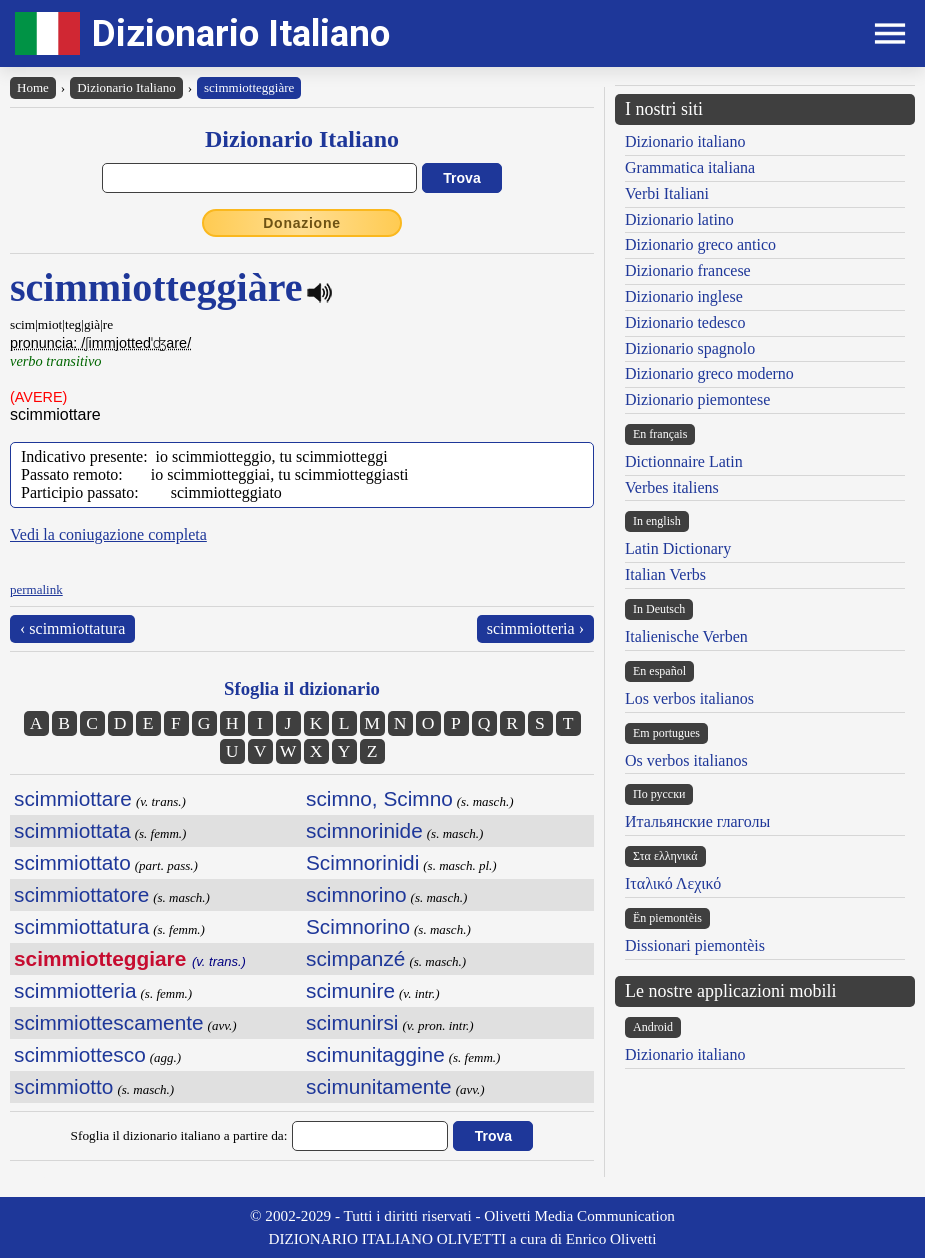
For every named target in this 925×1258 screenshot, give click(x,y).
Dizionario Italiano (241, 33)
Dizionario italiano (685, 141)
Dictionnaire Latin (684, 461)
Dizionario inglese (684, 296)
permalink (36, 589)
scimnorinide (364, 830)
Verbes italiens (672, 487)
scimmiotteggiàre (249, 87)
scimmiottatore (81, 894)
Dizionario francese (688, 270)
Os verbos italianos (686, 760)
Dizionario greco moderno (709, 373)
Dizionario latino (679, 219)
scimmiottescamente (109, 1022)
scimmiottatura (81, 926)
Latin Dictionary (678, 548)
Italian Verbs (665, 574)
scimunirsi (352, 1022)
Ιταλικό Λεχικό (673, 883)
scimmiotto (63, 1086)
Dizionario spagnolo (690, 348)
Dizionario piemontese (697, 399)
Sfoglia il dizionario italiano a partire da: (179, 1135)
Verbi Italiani (667, 193)
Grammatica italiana (690, 167)
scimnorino (356, 894)
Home (33, 87)
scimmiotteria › (535, 628)
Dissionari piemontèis (695, 945)
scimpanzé (355, 958)
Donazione (302, 223)
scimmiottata (72, 830)
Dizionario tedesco (685, 322)
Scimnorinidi (362, 862)
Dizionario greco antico (700, 244)
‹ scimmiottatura (72, 628)
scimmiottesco (80, 1054)
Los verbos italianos (689, 698)
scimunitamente (379, 1086)
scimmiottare (73, 798)
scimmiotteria (75, 990)
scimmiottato (72, 862)
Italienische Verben (686, 636)
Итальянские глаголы (697, 821)
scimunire (350, 990)
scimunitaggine (375, 1054)
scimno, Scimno (379, 798)
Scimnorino (358, 926)
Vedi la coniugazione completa (108, 534)
